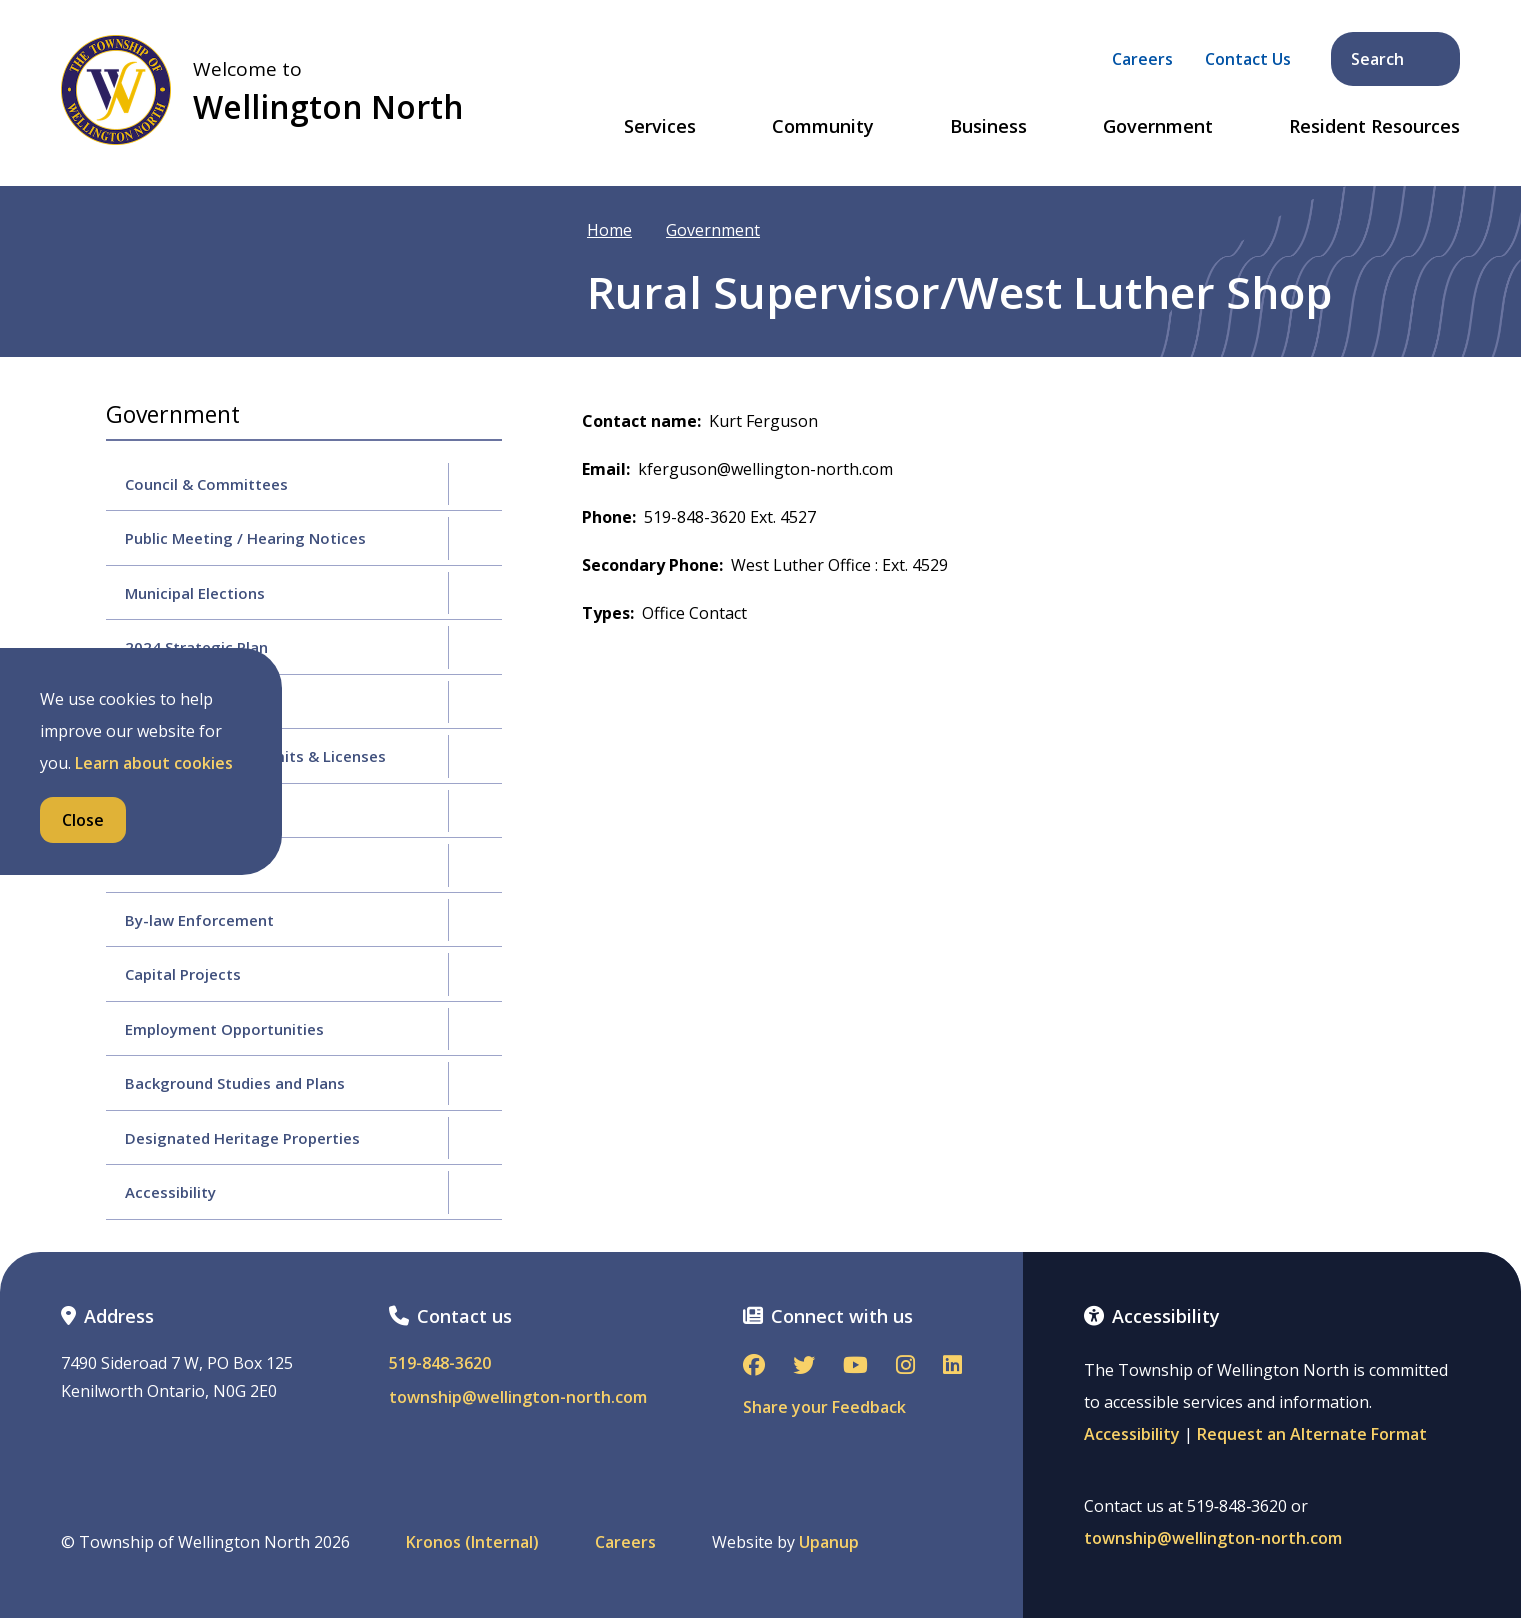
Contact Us (1248, 59)
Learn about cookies (154, 763)
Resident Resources (1374, 127)
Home (609, 230)
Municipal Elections (195, 593)
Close (83, 820)
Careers (1142, 59)
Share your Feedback (824, 1407)
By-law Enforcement (199, 920)
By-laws (153, 865)
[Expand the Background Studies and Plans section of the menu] (475, 1083)
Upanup (829, 1542)
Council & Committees (206, 484)
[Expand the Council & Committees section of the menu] (475, 484)
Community (823, 127)
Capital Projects (183, 974)
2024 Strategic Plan (196, 647)
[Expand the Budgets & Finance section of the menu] (475, 702)
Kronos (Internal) (472, 1542)
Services (660, 127)
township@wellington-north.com (518, 1397)
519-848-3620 (440, 1363)
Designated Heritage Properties (242, 1138)
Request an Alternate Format (1312, 1434)
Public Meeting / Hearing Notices (245, 538)
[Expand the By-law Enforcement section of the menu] (475, 920)
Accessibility (170, 1192)
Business (988, 127)
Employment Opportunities (224, 1029)
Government (1158, 127)
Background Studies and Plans (235, 1083)
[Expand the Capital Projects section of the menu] (475, 974)
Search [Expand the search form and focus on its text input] (1397, 59)
